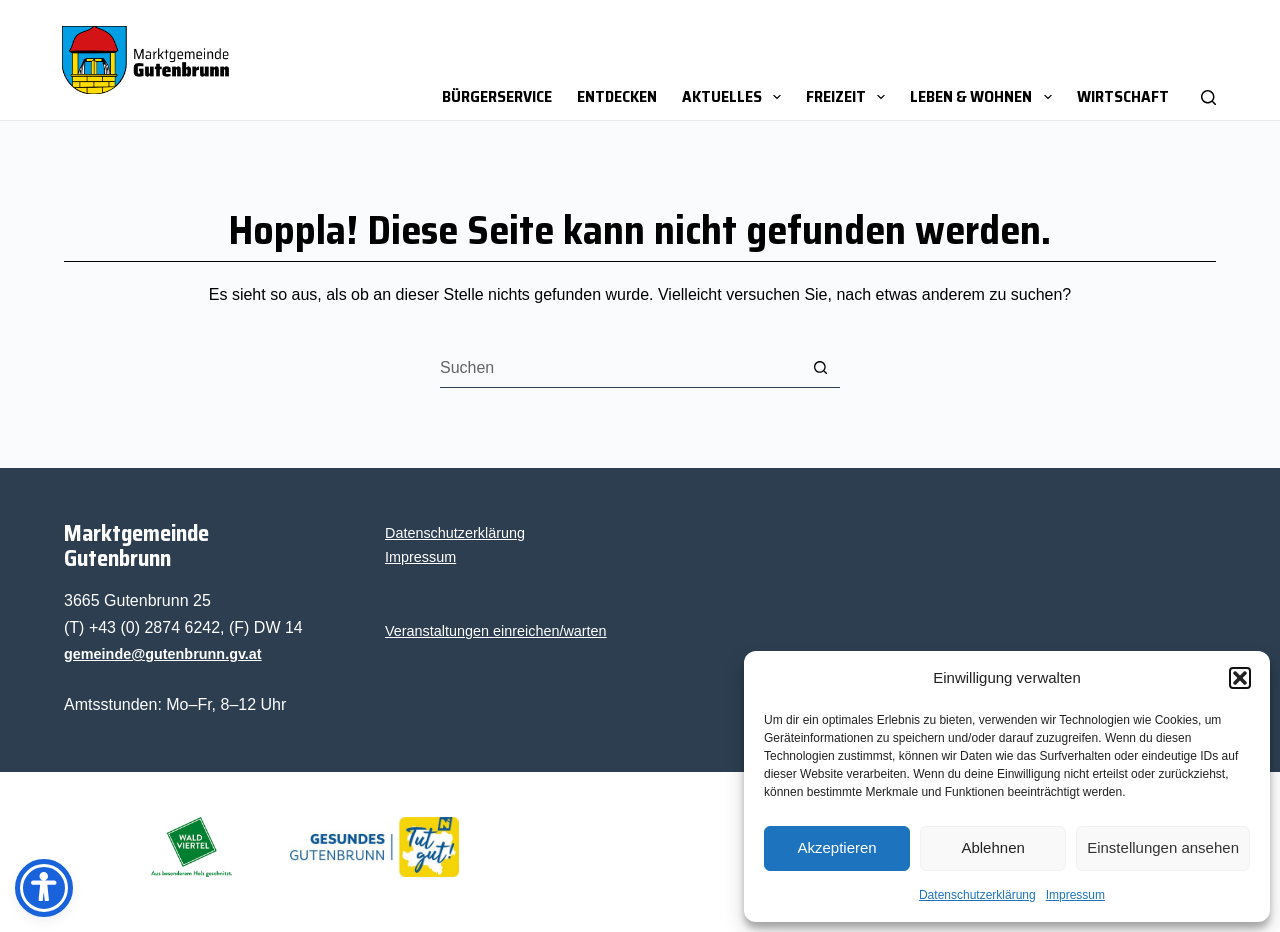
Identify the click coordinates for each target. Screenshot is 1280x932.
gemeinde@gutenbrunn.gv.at (163, 654)
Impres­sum (1075, 895)
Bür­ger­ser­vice (497, 96)
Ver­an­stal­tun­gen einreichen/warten (496, 631)
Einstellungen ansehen (1163, 847)
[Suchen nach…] (620, 368)
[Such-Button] (820, 368)
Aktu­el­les (735, 96)
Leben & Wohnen (984, 96)
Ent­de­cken (617, 96)
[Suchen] (1208, 60)
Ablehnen (992, 847)
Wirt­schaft (1123, 96)
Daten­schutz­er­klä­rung (977, 895)
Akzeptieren (836, 847)
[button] (1240, 678)
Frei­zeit (849, 96)
